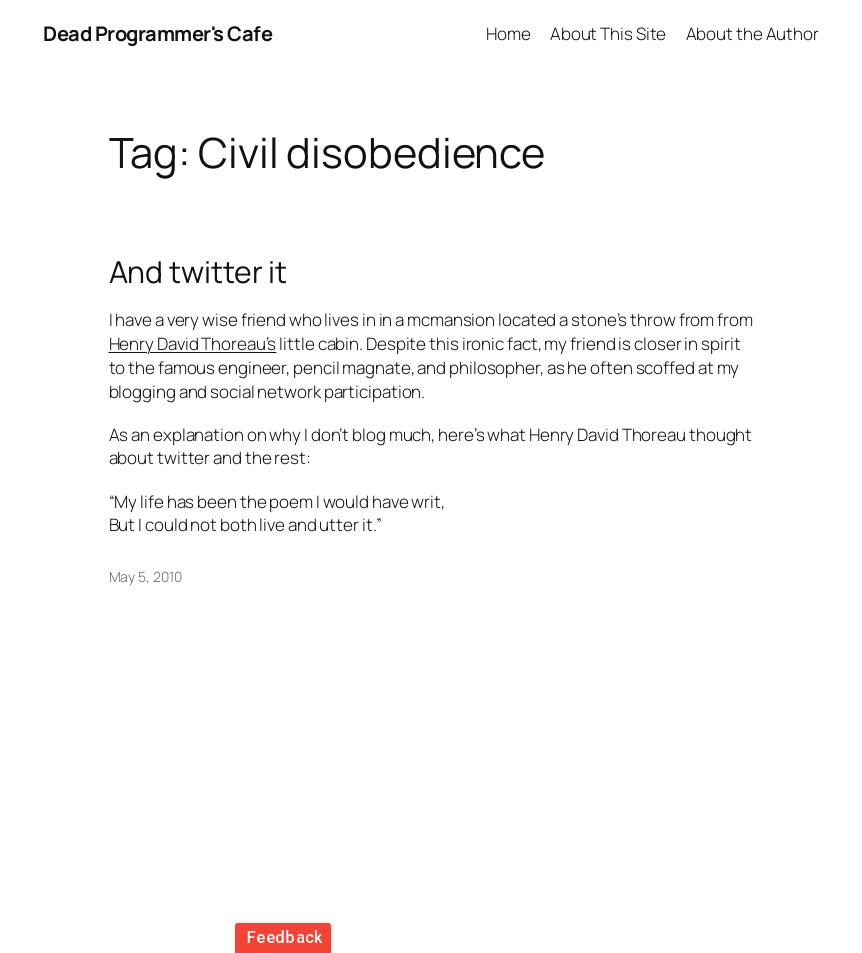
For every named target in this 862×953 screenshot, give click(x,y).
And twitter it (198, 272)
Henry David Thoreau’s (193, 343)
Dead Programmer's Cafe (157, 33)
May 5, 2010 (145, 576)
